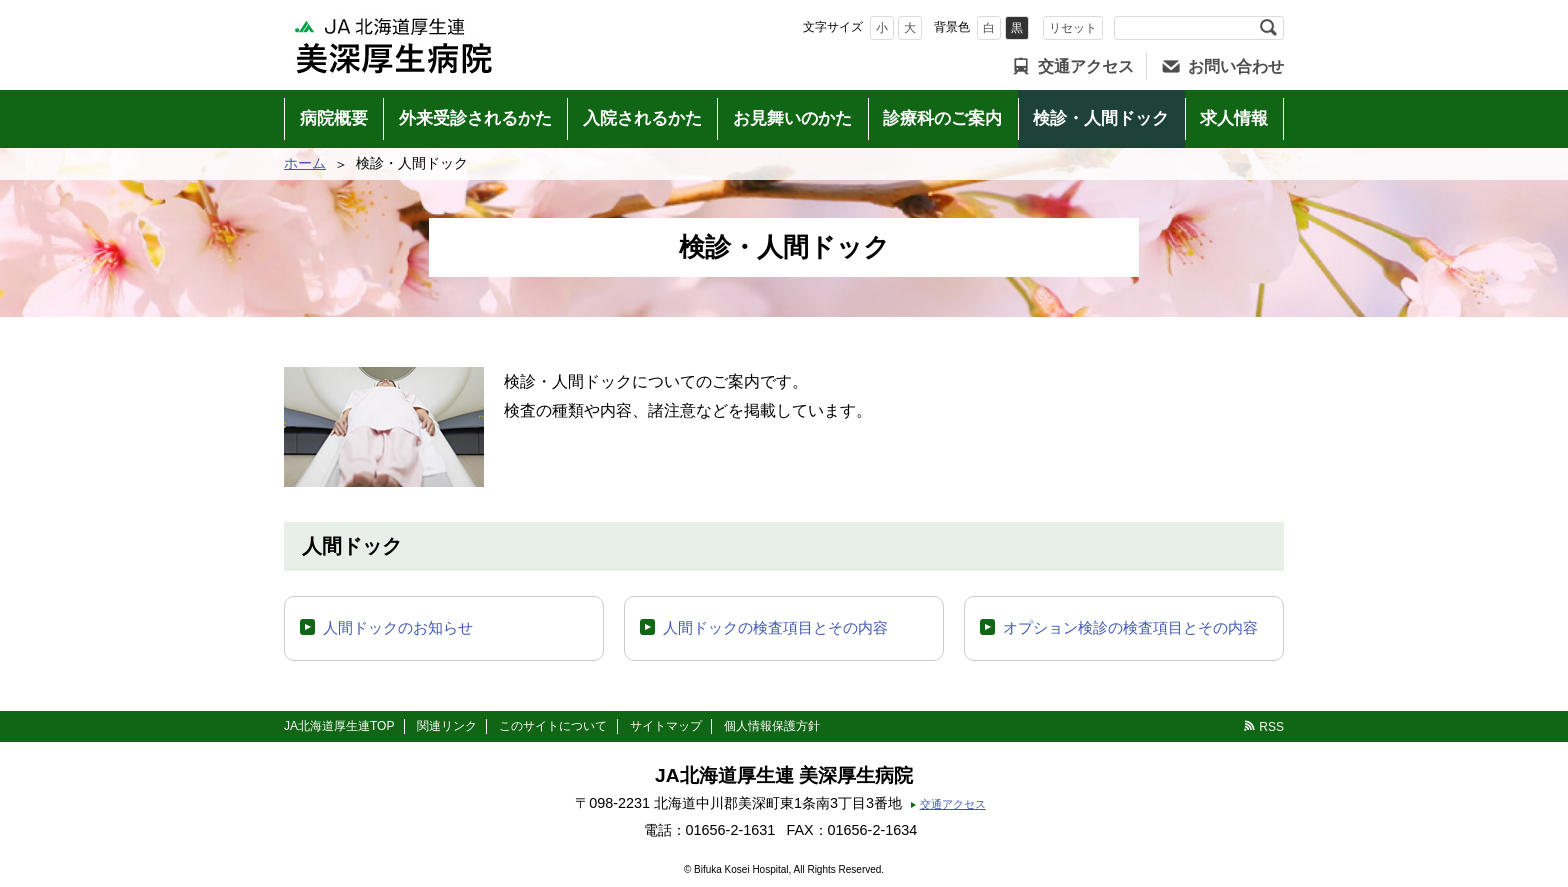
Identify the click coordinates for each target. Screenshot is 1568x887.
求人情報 (1234, 118)
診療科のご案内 (942, 118)
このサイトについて (553, 726)
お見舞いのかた (792, 118)
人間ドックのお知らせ (398, 627)
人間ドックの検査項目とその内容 (775, 627)
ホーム (305, 163)
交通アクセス (1086, 66)
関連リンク (447, 726)
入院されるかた (642, 118)
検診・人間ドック (1101, 118)
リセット (1073, 28)
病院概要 (334, 118)
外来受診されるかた (475, 118)
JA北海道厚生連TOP (339, 726)
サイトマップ (666, 726)
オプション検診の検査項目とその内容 (1130, 627)
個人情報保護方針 (772, 726)
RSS (1271, 727)
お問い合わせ (1236, 66)
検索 (1268, 28)
